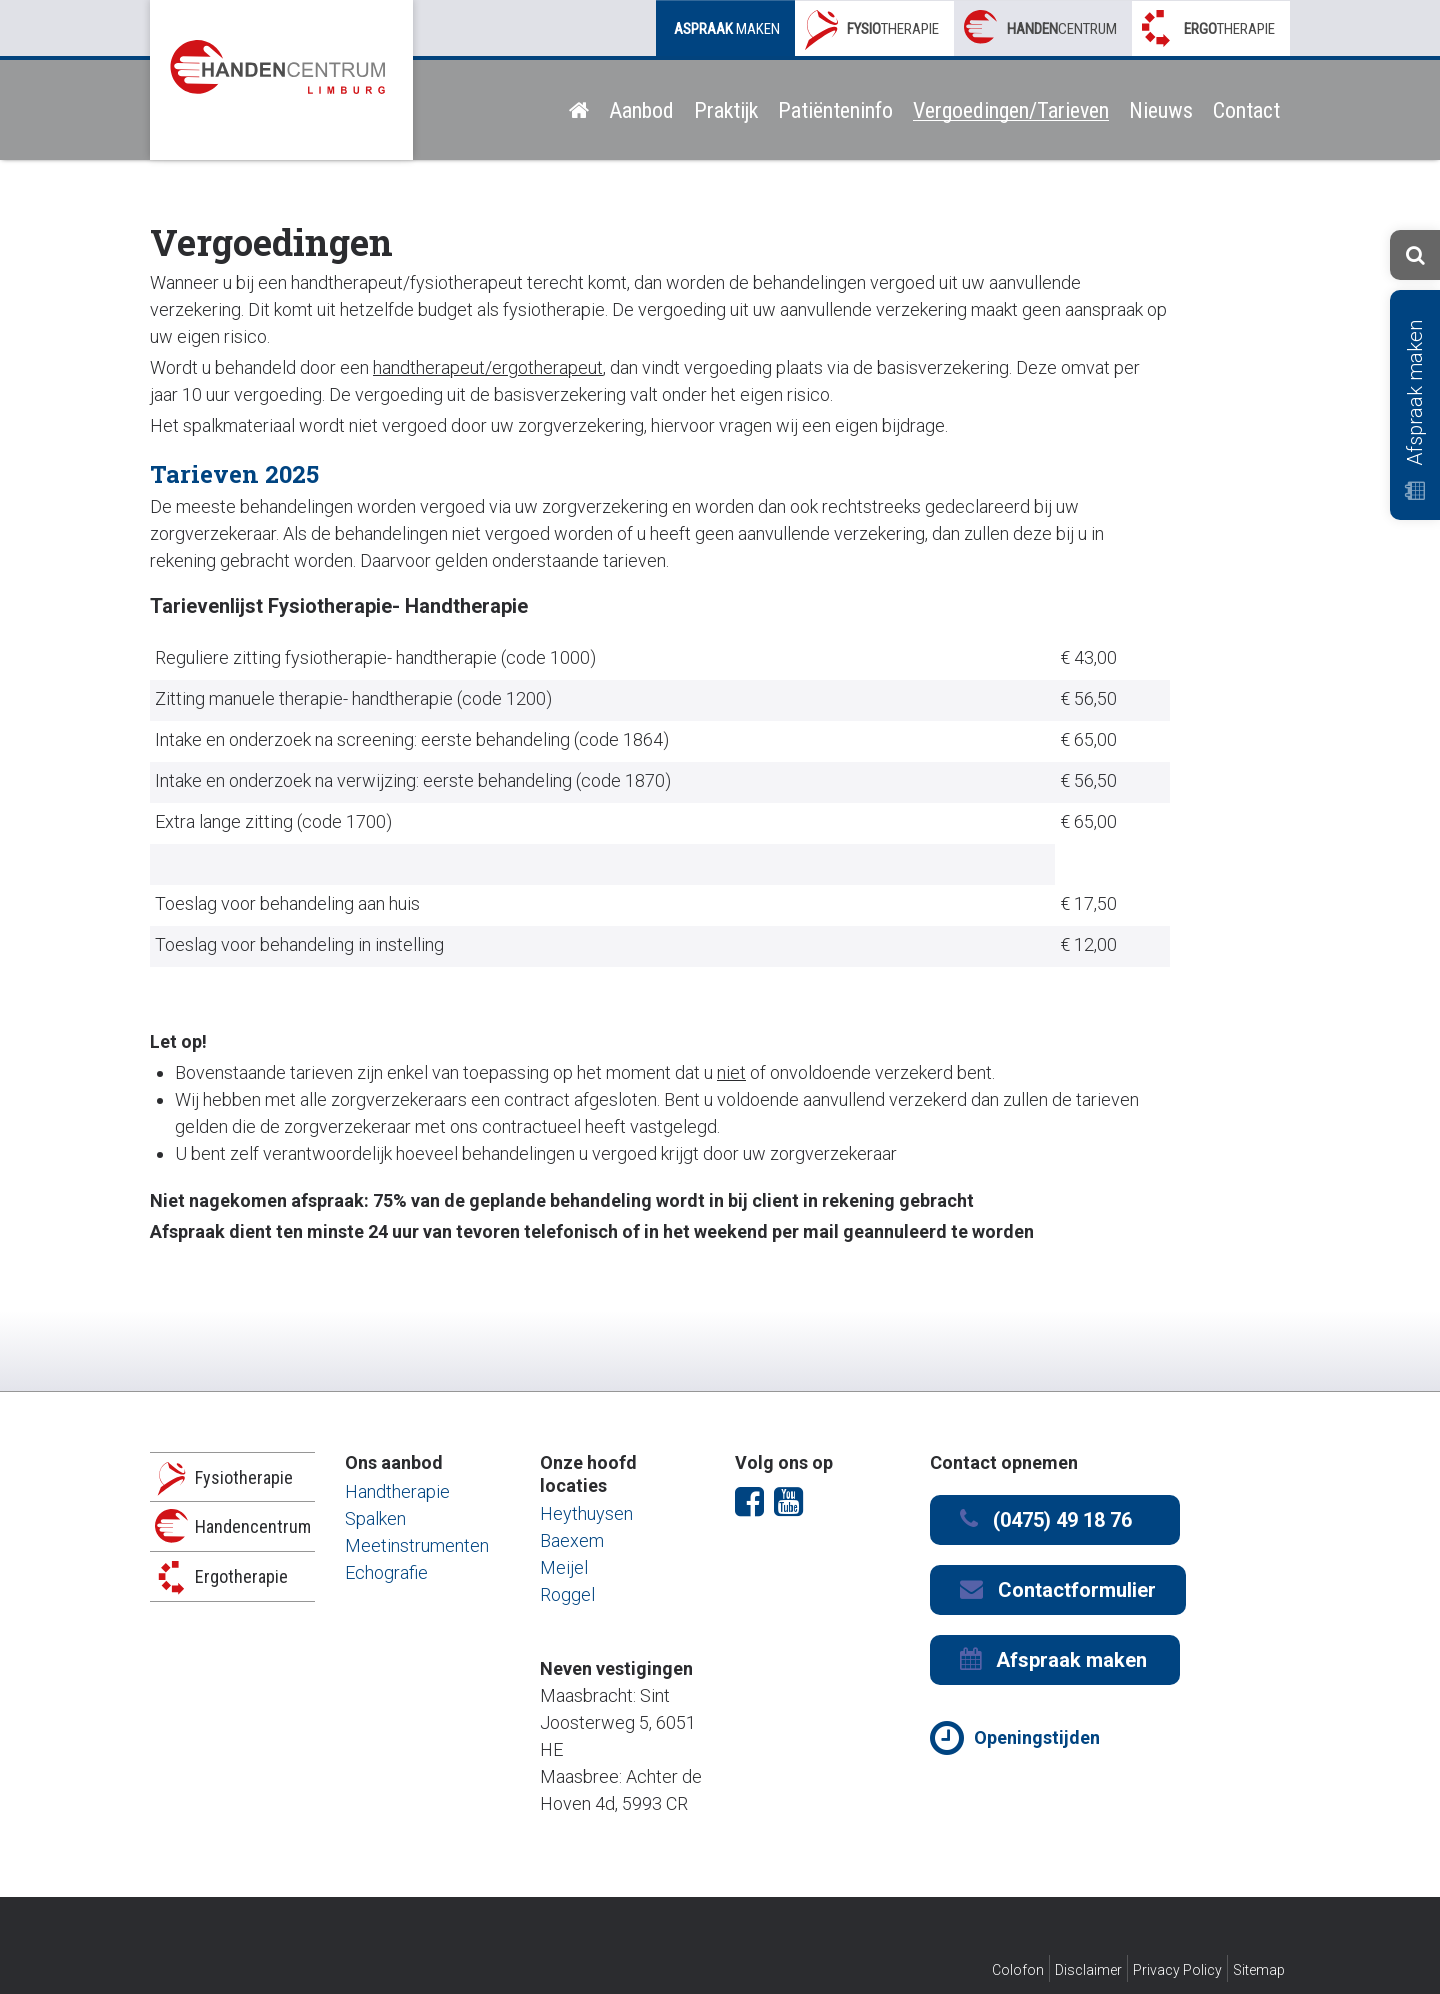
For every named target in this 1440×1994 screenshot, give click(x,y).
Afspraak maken (1415, 410)
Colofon (1018, 1970)
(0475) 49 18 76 (1046, 1519)
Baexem (572, 1540)
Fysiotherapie (244, 1477)
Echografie (386, 1572)
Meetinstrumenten (417, 1545)
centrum (1062, 29)
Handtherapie (397, 1491)
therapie (893, 29)
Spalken (375, 1518)
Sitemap (1259, 1970)
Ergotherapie (241, 1576)
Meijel (564, 1567)
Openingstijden (1037, 1737)
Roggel (567, 1594)
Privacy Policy (1177, 1970)
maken (727, 29)
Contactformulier (1058, 1589)
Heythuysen (586, 1513)
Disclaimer (1088, 1970)
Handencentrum (253, 1526)
